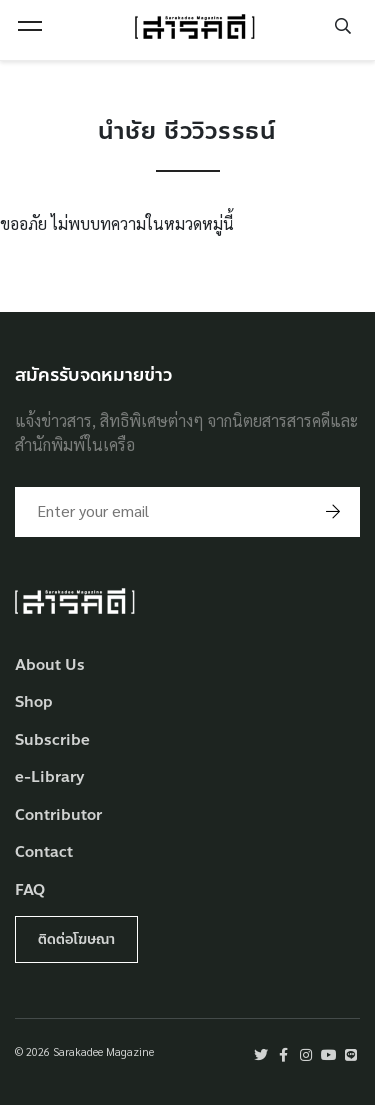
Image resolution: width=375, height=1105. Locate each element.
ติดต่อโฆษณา (76, 939)
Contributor (58, 815)
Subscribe (52, 740)
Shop (34, 702)
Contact (44, 852)
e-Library (50, 777)
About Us (50, 665)
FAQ (30, 890)
